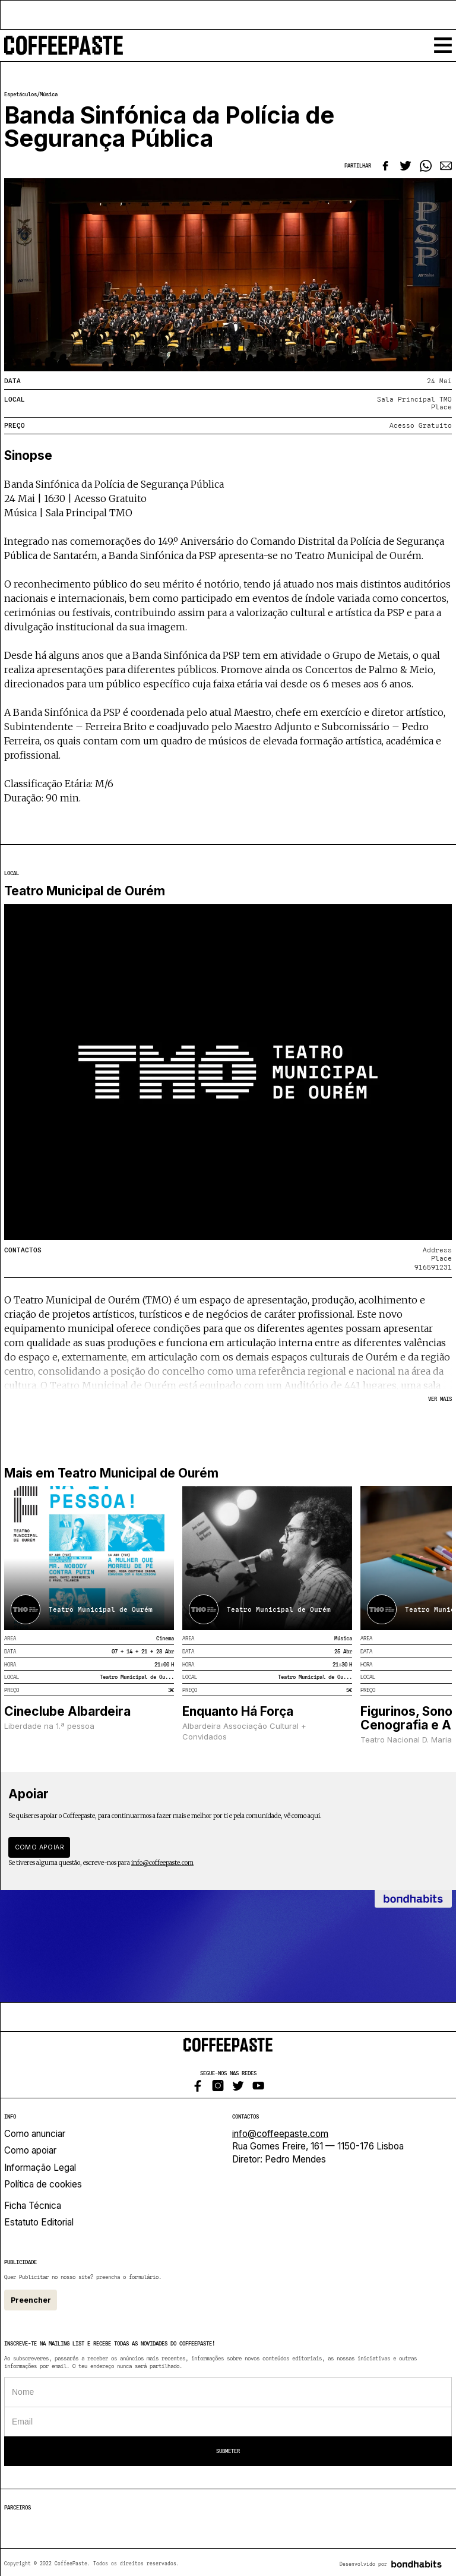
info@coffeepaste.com (162, 1863)
